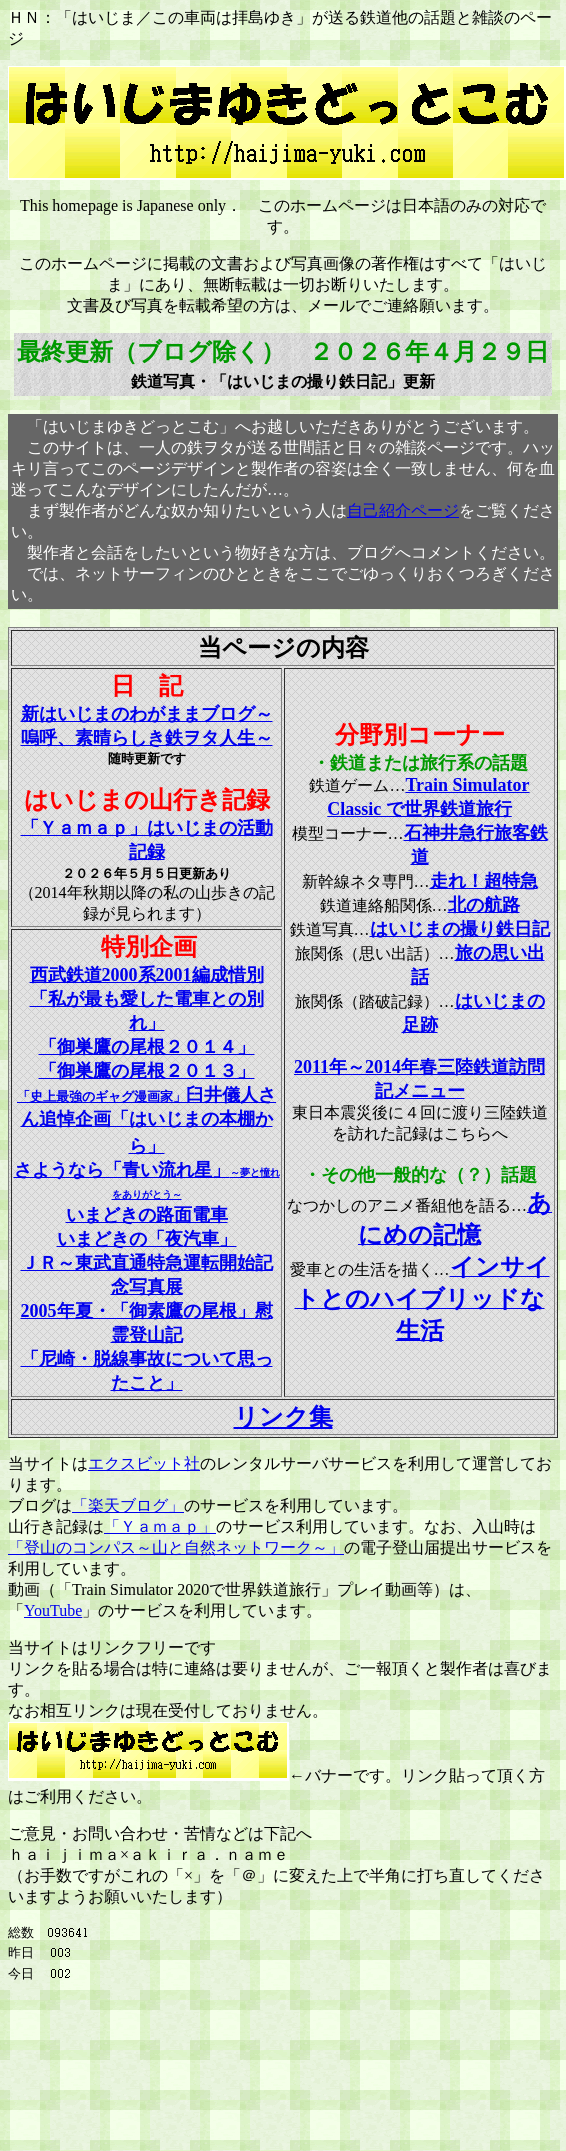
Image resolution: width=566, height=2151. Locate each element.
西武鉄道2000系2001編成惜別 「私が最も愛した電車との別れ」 (147, 999)
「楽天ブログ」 (128, 1505)
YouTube (53, 1610)
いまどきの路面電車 (147, 1215)
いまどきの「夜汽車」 (147, 1239)
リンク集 (283, 1417)
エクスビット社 (144, 1463)
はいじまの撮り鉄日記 (460, 929)
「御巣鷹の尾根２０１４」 (147, 1047)
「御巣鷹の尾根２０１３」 (147, 1071)
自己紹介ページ (403, 510)
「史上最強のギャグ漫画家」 (146, 1122)
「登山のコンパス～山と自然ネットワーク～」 (176, 1547)
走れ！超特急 (484, 881)
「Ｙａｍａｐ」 (160, 1526)
